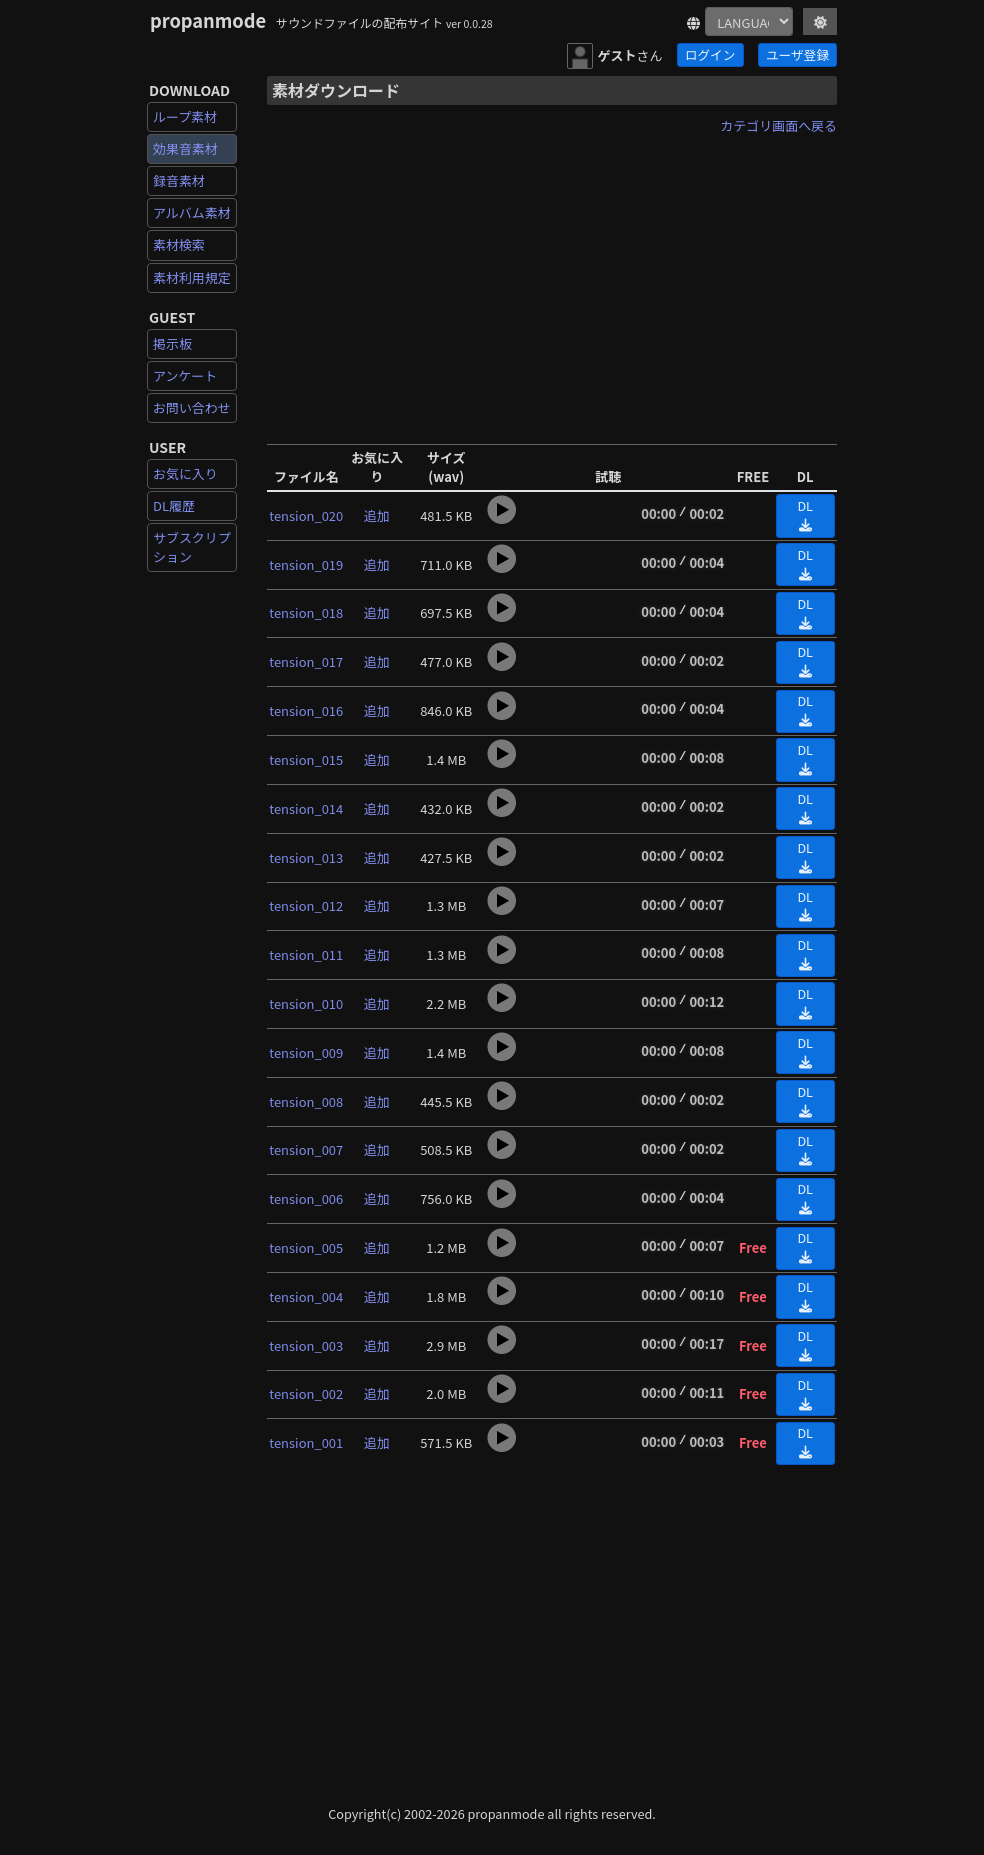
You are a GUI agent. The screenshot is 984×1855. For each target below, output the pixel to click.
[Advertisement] (552, 283)
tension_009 (306, 1052)
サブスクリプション (192, 546)
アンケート (185, 375)
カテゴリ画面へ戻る (778, 125)
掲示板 (172, 343)
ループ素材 (185, 116)
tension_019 (306, 564)
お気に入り (185, 473)
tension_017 (306, 661)
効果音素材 (185, 148)
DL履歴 (174, 505)
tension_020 (306, 515)
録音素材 (179, 180)
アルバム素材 (192, 212)
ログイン (710, 54)
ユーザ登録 (797, 54)
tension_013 (306, 857)
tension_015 (306, 759)
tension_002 (306, 1393)
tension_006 (306, 1198)
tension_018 (306, 612)
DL (805, 514)
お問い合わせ (192, 407)
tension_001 (306, 1442)
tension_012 (306, 905)
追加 (377, 515)
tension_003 (306, 1345)
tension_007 (306, 1149)
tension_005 (306, 1247)
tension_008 (306, 1101)
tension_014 (306, 808)
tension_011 (306, 954)
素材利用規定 (192, 277)
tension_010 (306, 1003)
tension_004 (306, 1296)
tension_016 (306, 710)
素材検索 (179, 244)
